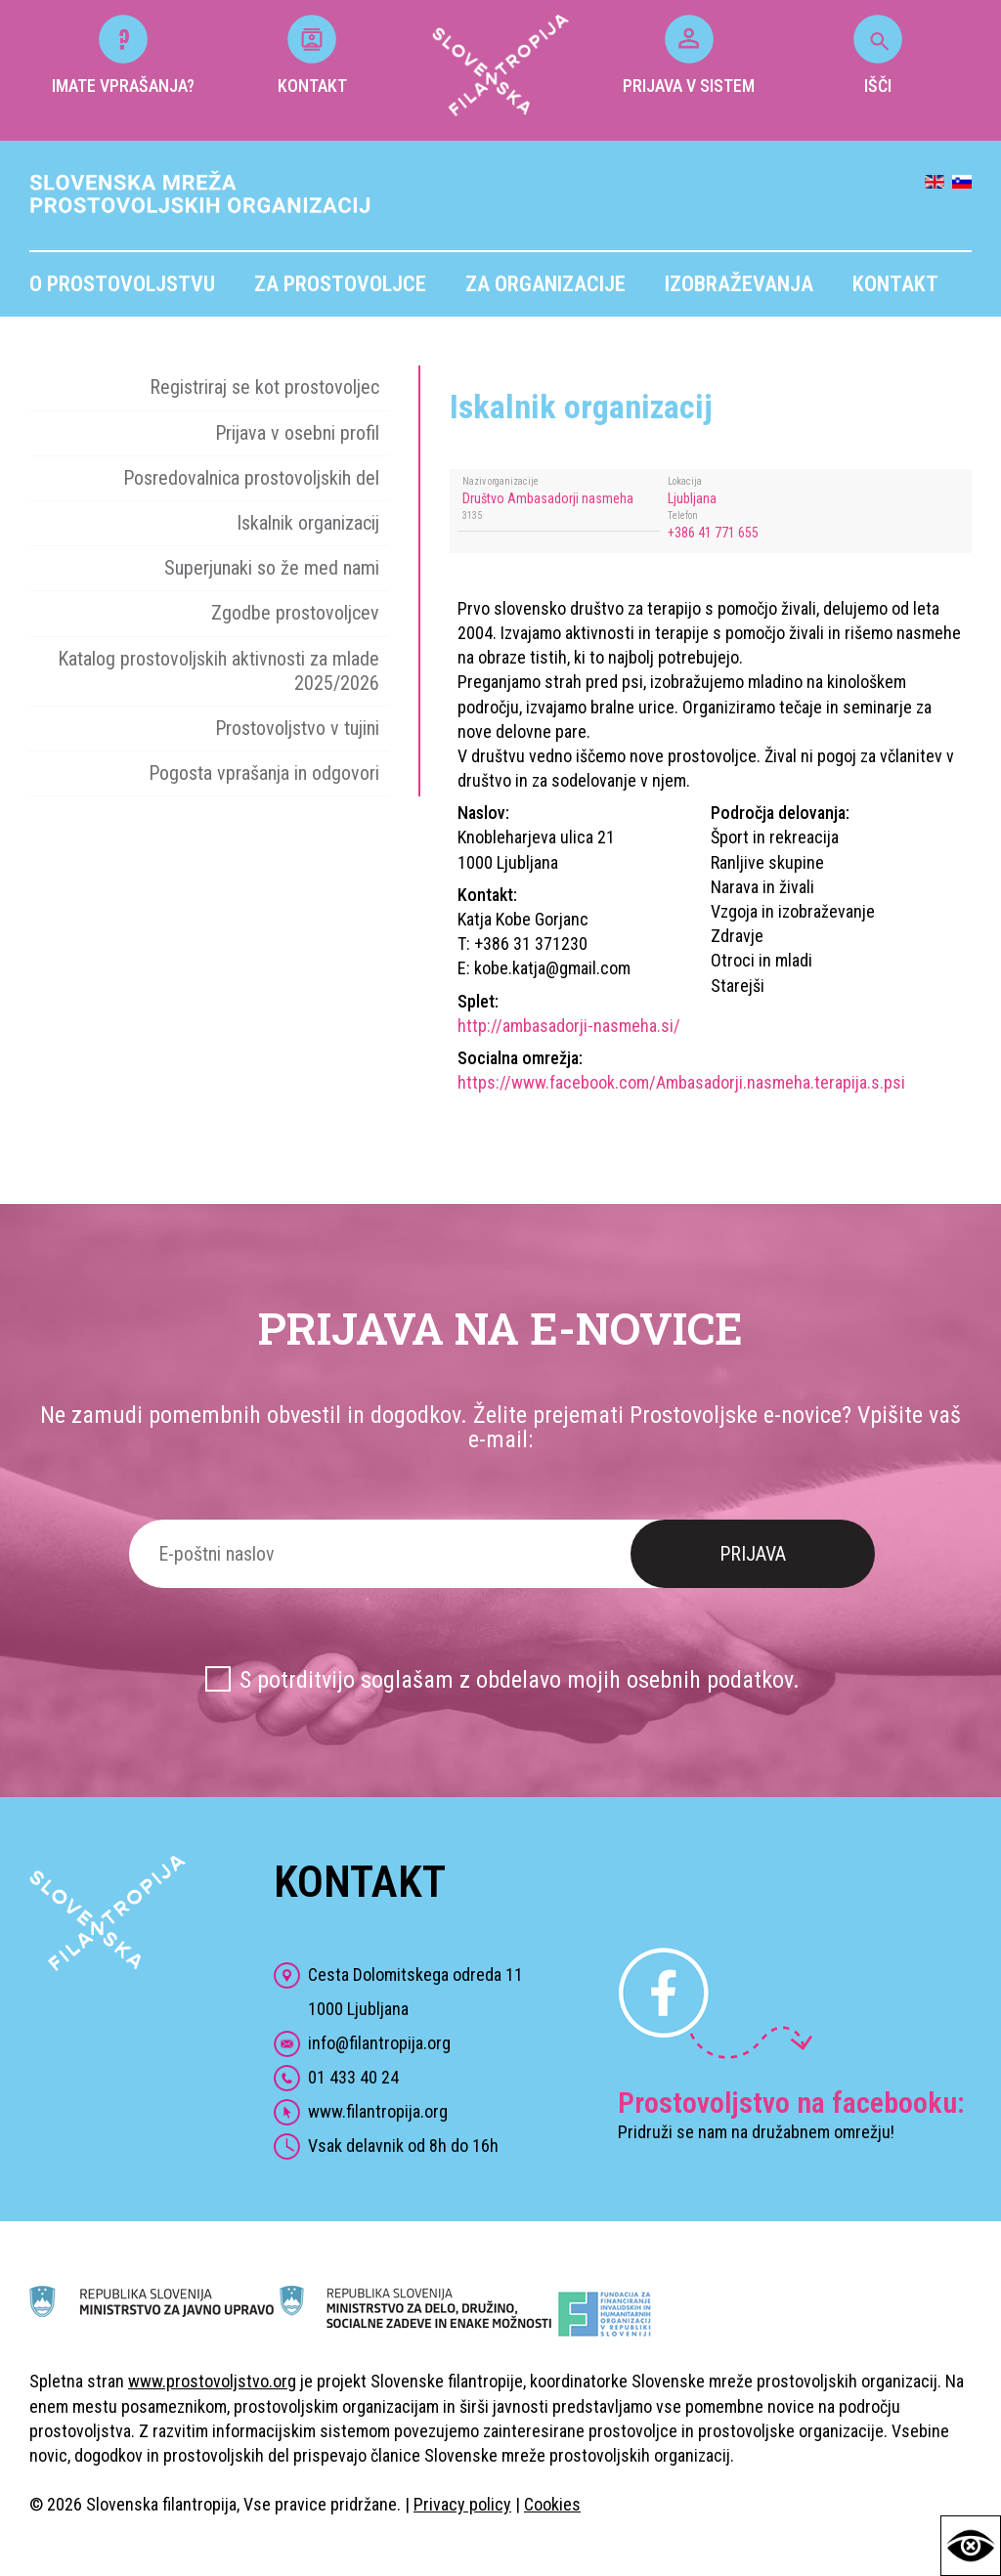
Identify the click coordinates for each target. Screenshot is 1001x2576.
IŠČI (877, 55)
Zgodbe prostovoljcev (295, 612)
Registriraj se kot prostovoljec (264, 387)
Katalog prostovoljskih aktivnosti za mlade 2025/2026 (218, 671)
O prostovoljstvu (122, 284)
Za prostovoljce (340, 284)
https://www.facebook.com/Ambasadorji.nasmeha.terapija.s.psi (681, 1082)
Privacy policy (462, 2504)
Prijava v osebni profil (297, 433)
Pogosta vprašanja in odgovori (264, 773)
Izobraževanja (739, 284)
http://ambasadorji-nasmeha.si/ (568, 1025)
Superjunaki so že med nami (271, 568)
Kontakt (895, 284)
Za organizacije (545, 284)
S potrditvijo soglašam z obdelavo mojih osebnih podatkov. (519, 1680)
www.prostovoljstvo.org (212, 2381)
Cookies (552, 2504)
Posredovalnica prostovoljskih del (251, 478)
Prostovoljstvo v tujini (297, 728)
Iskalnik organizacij (308, 523)
